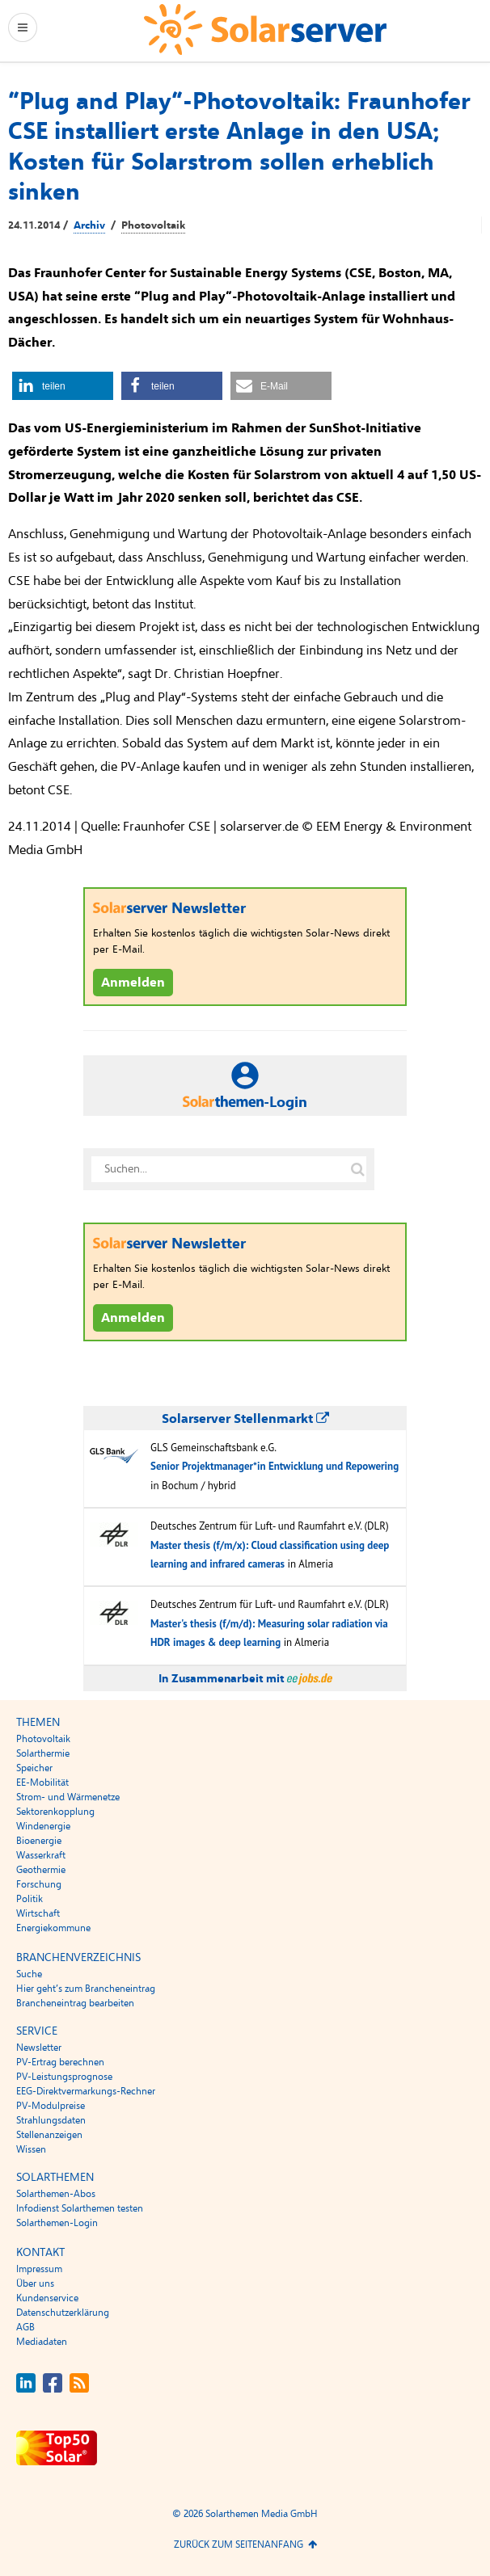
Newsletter (38, 2047)
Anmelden (133, 982)
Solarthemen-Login (57, 2222)
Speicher (34, 1768)
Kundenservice (47, 2298)
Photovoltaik (153, 225)
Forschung (38, 1884)
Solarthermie (43, 1753)
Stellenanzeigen (49, 2134)
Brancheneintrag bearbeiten (75, 2003)
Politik (29, 1898)
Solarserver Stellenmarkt (245, 1419)
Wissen (31, 2149)
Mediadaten (41, 2341)
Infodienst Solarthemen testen (79, 2208)
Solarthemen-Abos (55, 2193)
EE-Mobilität (42, 1782)
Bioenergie (38, 1840)
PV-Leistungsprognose (64, 2076)
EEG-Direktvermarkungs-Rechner (85, 2091)
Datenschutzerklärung (62, 2312)
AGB (25, 2327)
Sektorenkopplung (55, 1811)
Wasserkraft (40, 1855)
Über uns (35, 2283)
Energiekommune (53, 1927)
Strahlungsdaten (51, 2120)
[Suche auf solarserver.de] (357, 1169)
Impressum (39, 2268)
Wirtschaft (38, 1913)
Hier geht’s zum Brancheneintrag (85, 1988)
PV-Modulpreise (50, 2105)
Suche (29, 1974)
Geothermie (40, 1869)
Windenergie (43, 1826)
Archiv (89, 225)
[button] (62, 386)
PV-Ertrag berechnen (60, 2062)
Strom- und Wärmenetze (68, 1797)
